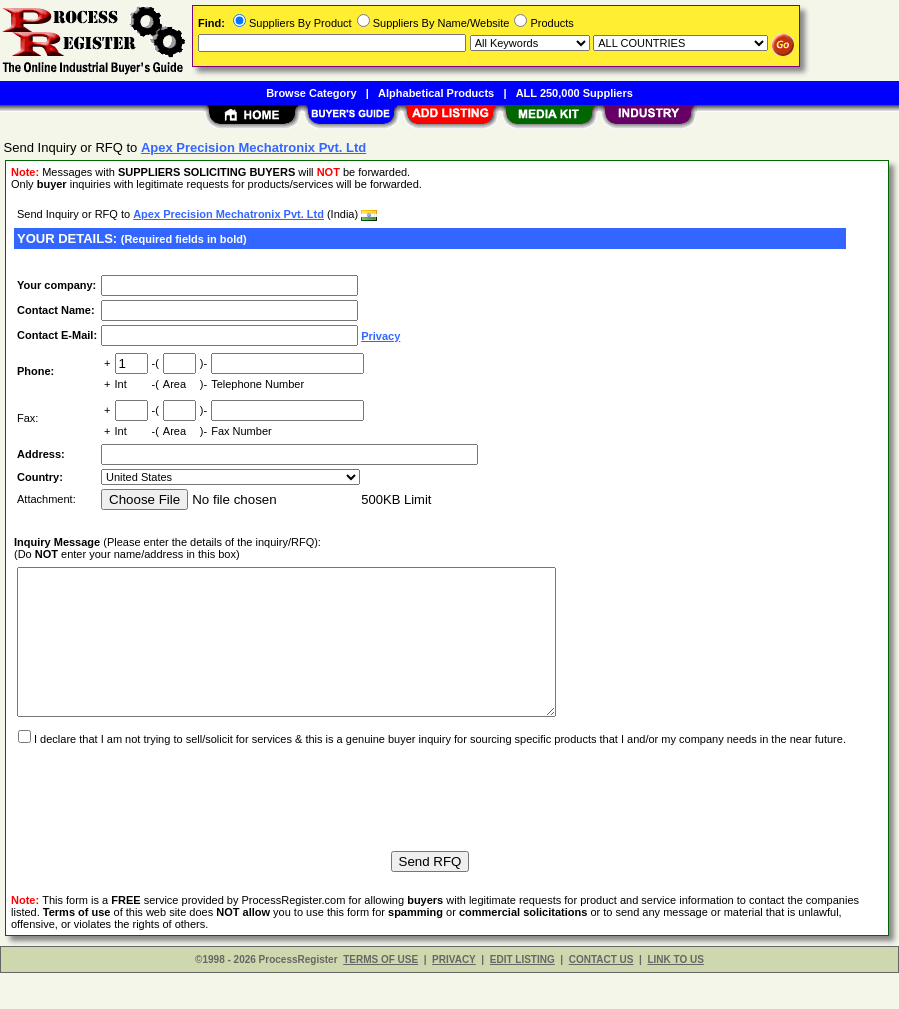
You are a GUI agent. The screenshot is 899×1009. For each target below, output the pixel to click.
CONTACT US (601, 995)
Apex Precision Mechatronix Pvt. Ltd (228, 214)
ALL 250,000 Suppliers (574, 93)
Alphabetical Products (436, 93)
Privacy (380, 336)
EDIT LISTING (522, 995)
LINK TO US (675, 995)
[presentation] (166, 825)
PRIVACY (454, 995)
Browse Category (311, 93)
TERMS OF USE (380, 995)
